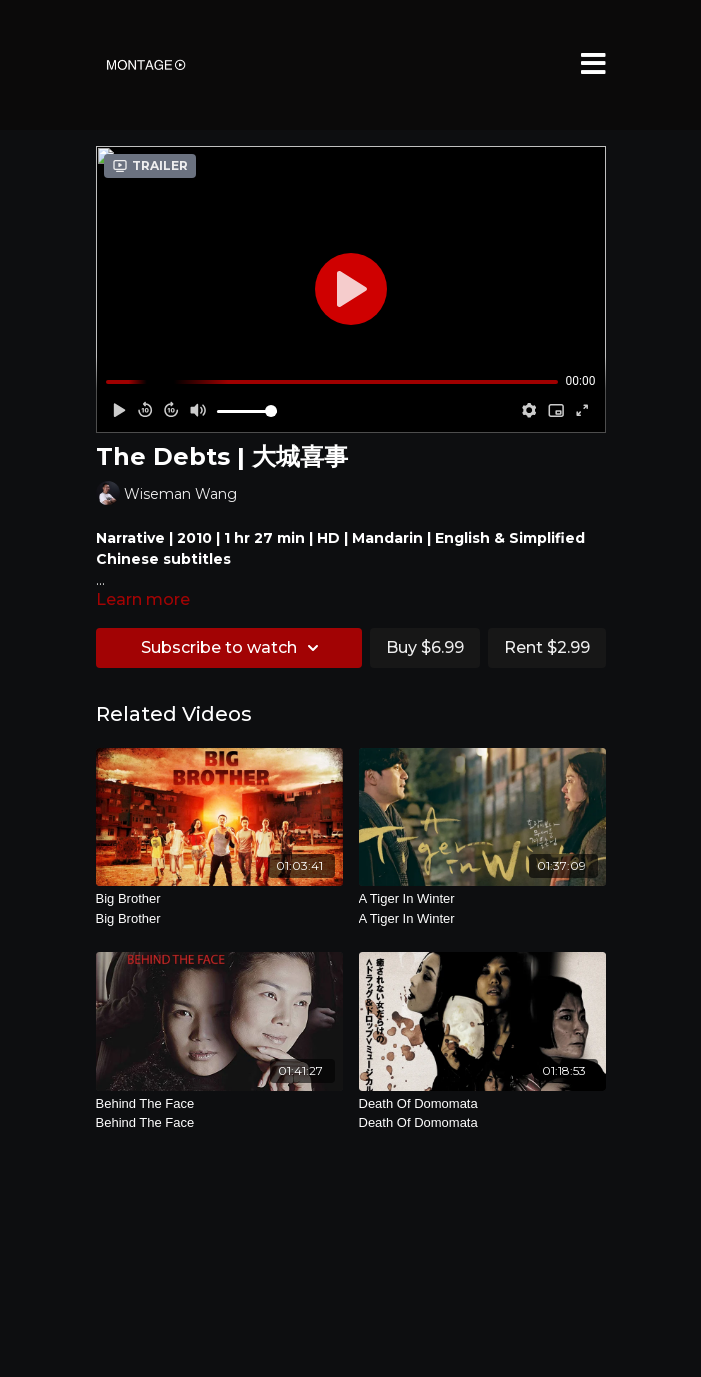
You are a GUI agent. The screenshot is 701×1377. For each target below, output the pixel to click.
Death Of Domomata (482, 1114)
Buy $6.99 (425, 647)
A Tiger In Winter (482, 909)
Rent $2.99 (547, 647)
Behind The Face (219, 1114)
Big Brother (219, 909)
